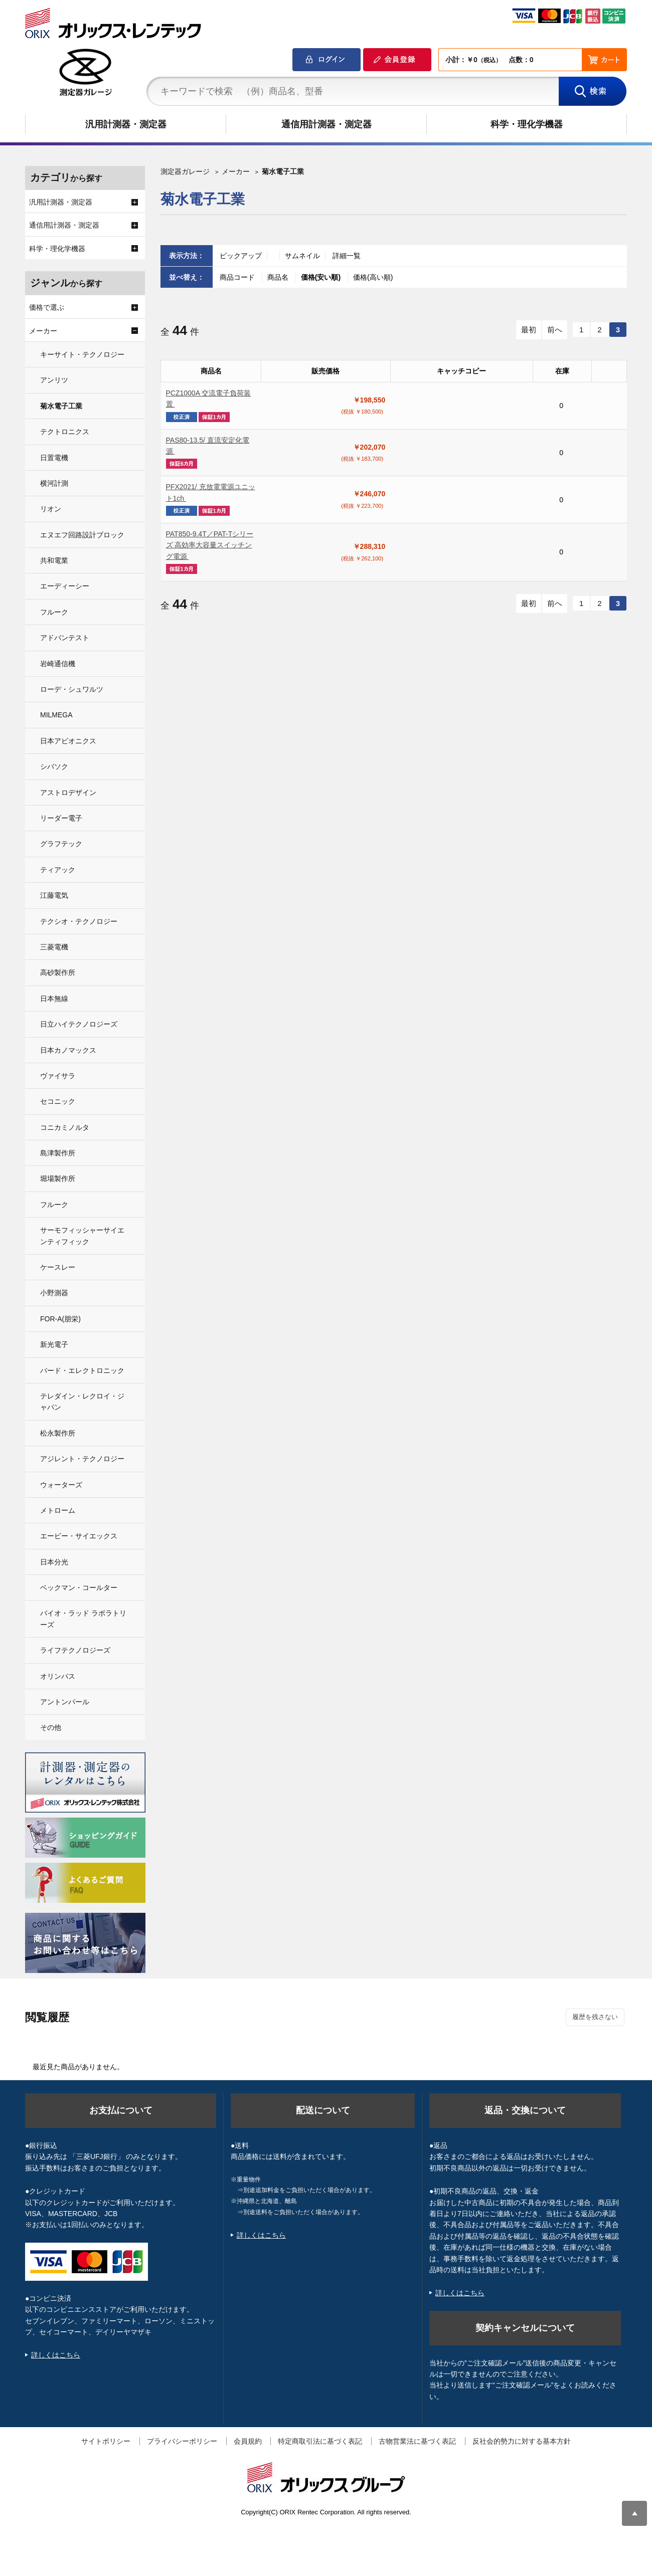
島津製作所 (57, 1153)
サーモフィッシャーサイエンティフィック (82, 1235)
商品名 (278, 277)
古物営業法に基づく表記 (417, 2441)
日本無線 (54, 999)
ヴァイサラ (57, 1076)
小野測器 (54, 1293)
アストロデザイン (68, 792)
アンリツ (54, 380)
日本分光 (54, 1562)
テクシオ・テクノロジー (78, 921)
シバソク (54, 766)
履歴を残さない (595, 2017)
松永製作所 (57, 1433)
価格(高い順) (373, 277)
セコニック (57, 1101)
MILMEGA (56, 715)
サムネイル (302, 256)
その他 (50, 1727)
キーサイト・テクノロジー (82, 354)
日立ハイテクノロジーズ (78, 1024)
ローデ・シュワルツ (71, 689)
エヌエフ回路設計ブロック (82, 535)
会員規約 (248, 2441)
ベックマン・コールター (78, 1587)
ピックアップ (241, 256)
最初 (528, 329)
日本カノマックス (68, 1050)
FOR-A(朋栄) (60, 1319)
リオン (50, 509)
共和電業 (54, 560)
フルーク (54, 612)
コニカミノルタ (64, 1127)
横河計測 (54, 483)
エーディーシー (64, 586)
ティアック (57, 870)
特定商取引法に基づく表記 (320, 2441)
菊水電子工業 (61, 406)
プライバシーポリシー (182, 2441)
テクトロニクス (64, 432)
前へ (554, 329)
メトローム (57, 1510)
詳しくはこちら (55, 2355)
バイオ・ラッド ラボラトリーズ (83, 1618)
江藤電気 (54, 895)
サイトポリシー (105, 2441)
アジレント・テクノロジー (82, 1459)
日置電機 (54, 458)
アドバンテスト (64, 638)
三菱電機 (54, 947)
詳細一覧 (347, 256)
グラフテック (61, 844)
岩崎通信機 (57, 664)
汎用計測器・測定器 (126, 124)
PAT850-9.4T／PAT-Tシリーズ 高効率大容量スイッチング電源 (210, 545)
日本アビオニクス (68, 741)
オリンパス (57, 1676)
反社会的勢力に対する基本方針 (521, 2441)
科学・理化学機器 (527, 124)
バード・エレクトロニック (82, 1370)
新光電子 (54, 1344)
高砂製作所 (57, 972)
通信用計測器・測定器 (326, 124)
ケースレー (57, 1267)
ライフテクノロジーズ (75, 1650)
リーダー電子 (61, 818)
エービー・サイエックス (78, 1536)
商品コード (238, 277)
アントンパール (64, 1702)
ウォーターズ (61, 1485)
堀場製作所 (57, 1178)
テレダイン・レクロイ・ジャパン (82, 1401)
